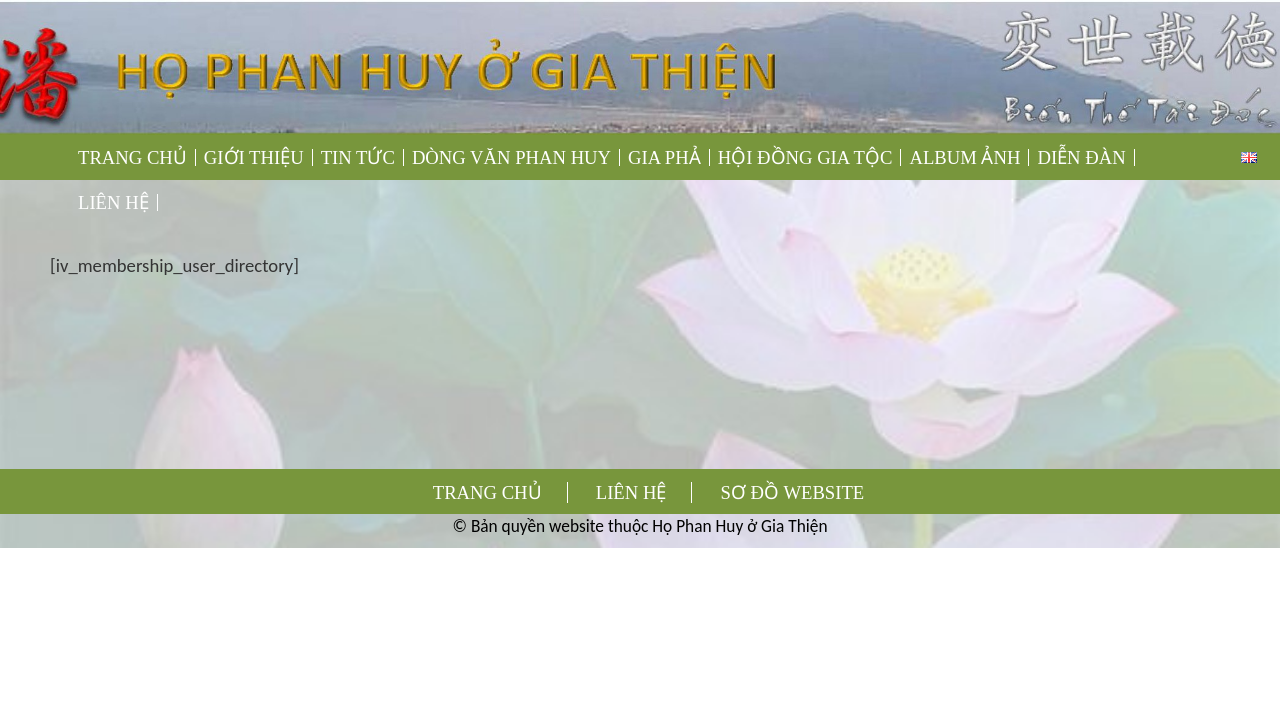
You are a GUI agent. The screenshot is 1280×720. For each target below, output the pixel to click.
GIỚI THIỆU (254, 157)
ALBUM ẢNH (964, 157)
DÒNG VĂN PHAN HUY (511, 157)
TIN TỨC (358, 157)
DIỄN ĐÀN (1081, 157)
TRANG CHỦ (132, 157)
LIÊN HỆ (113, 202)
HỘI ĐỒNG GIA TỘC (805, 157)
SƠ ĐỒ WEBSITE (793, 492)
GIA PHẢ (664, 157)
